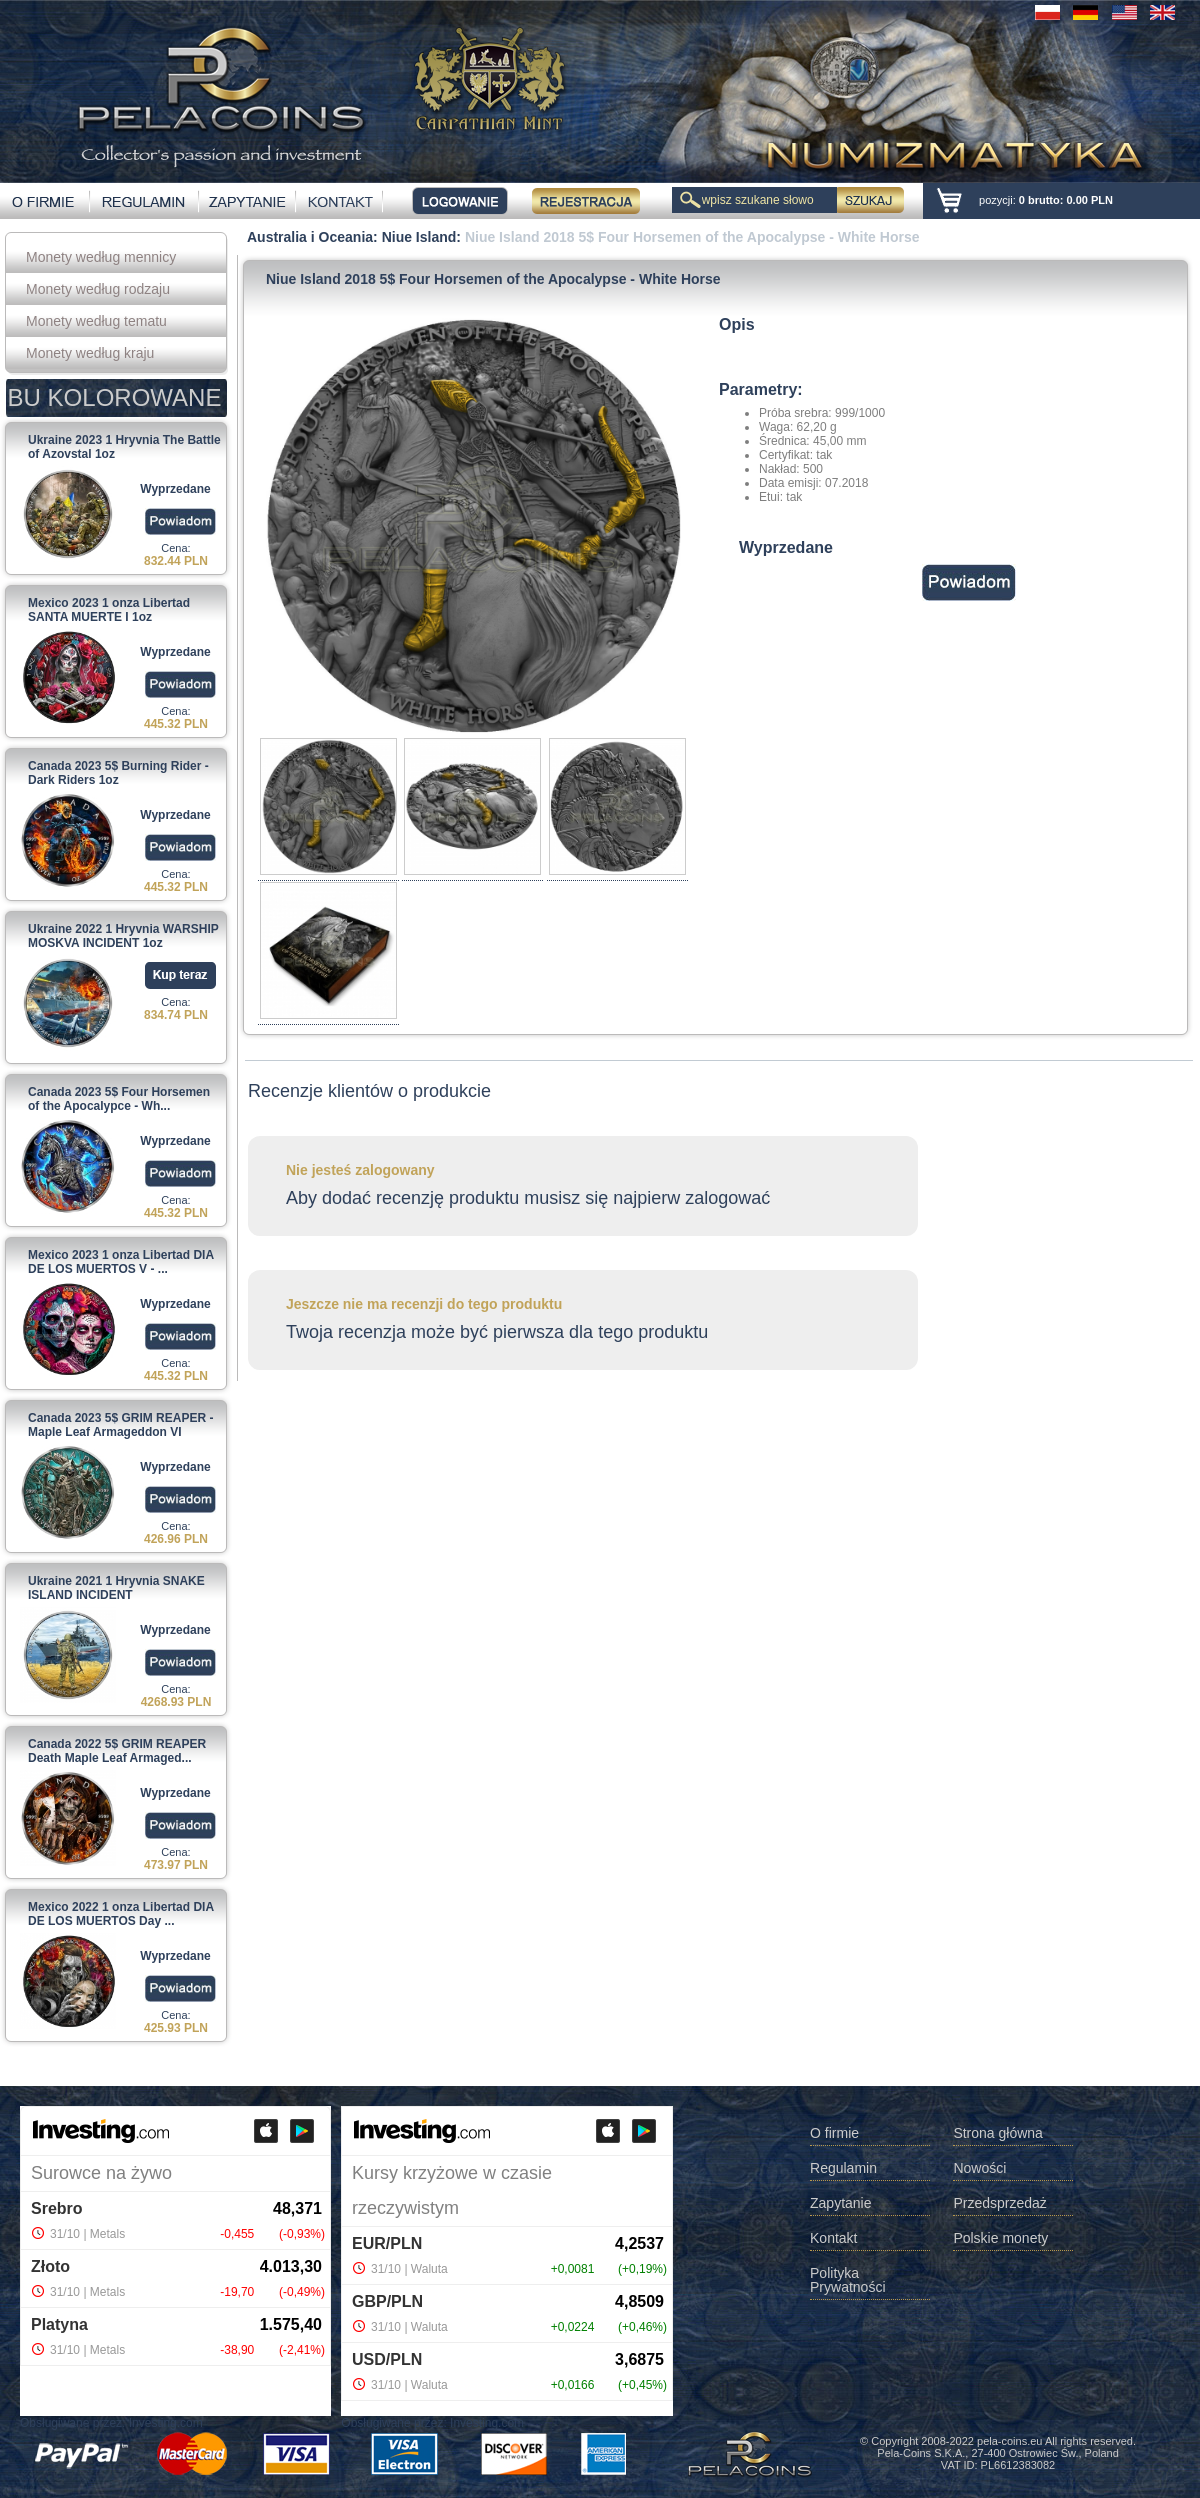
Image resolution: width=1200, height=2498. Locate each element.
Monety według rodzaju (98, 289)
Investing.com (166, 2423)
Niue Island (419, 237)
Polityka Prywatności (847, 2280)
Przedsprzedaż (999, 2203)
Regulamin (843, 2168)
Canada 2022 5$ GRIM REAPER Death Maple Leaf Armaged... (117, 1751)
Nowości (979, 2168)
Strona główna (998, 2133)
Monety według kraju (90, 353)
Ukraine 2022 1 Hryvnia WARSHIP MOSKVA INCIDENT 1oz (123, 936)
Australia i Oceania (310, 237)
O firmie (834, 2133)
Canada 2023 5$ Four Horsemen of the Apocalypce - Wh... (119, 1099)
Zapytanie (840, 2203)
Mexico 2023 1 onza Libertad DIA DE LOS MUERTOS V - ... (121, 1262)
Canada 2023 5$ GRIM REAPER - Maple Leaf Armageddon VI (120, 1425)
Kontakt (833, 2238)
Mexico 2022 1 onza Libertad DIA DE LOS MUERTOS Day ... (121, 1914)
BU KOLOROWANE (115, 397)
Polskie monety (1000, 2238)
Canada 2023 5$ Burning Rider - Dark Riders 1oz (118, 773)
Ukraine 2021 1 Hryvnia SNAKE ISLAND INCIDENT (116, 1588)
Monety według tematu (96, 321)
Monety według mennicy (101, 257)
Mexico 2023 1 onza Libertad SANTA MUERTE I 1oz (109, 610)
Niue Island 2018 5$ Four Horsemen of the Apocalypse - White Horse (692, 237)
